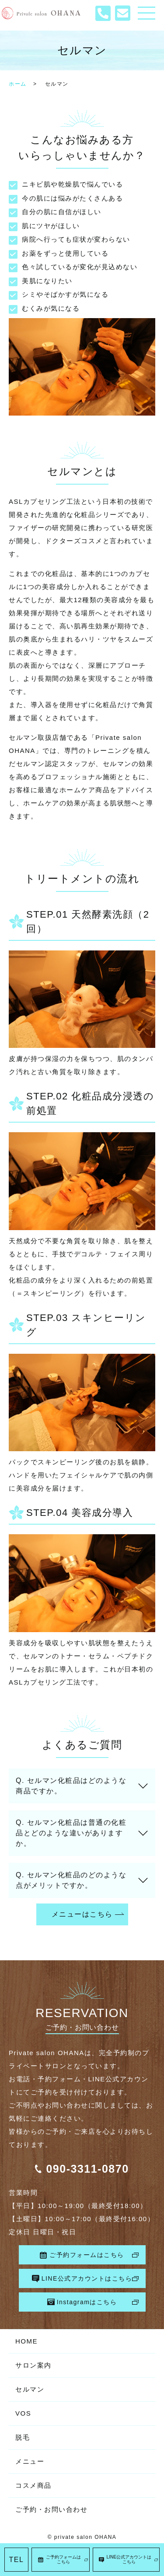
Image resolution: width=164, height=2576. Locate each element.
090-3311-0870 (87, 2169)
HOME (26, 2341)
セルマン (29, 2389)
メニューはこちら (82, 1914)
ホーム (18, 84)
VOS (23, 2413)
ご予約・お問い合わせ (51, 2509)
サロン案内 (33, 2365)
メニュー (29, 2461)
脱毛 (22, 2437)
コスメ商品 (33, 2485)
